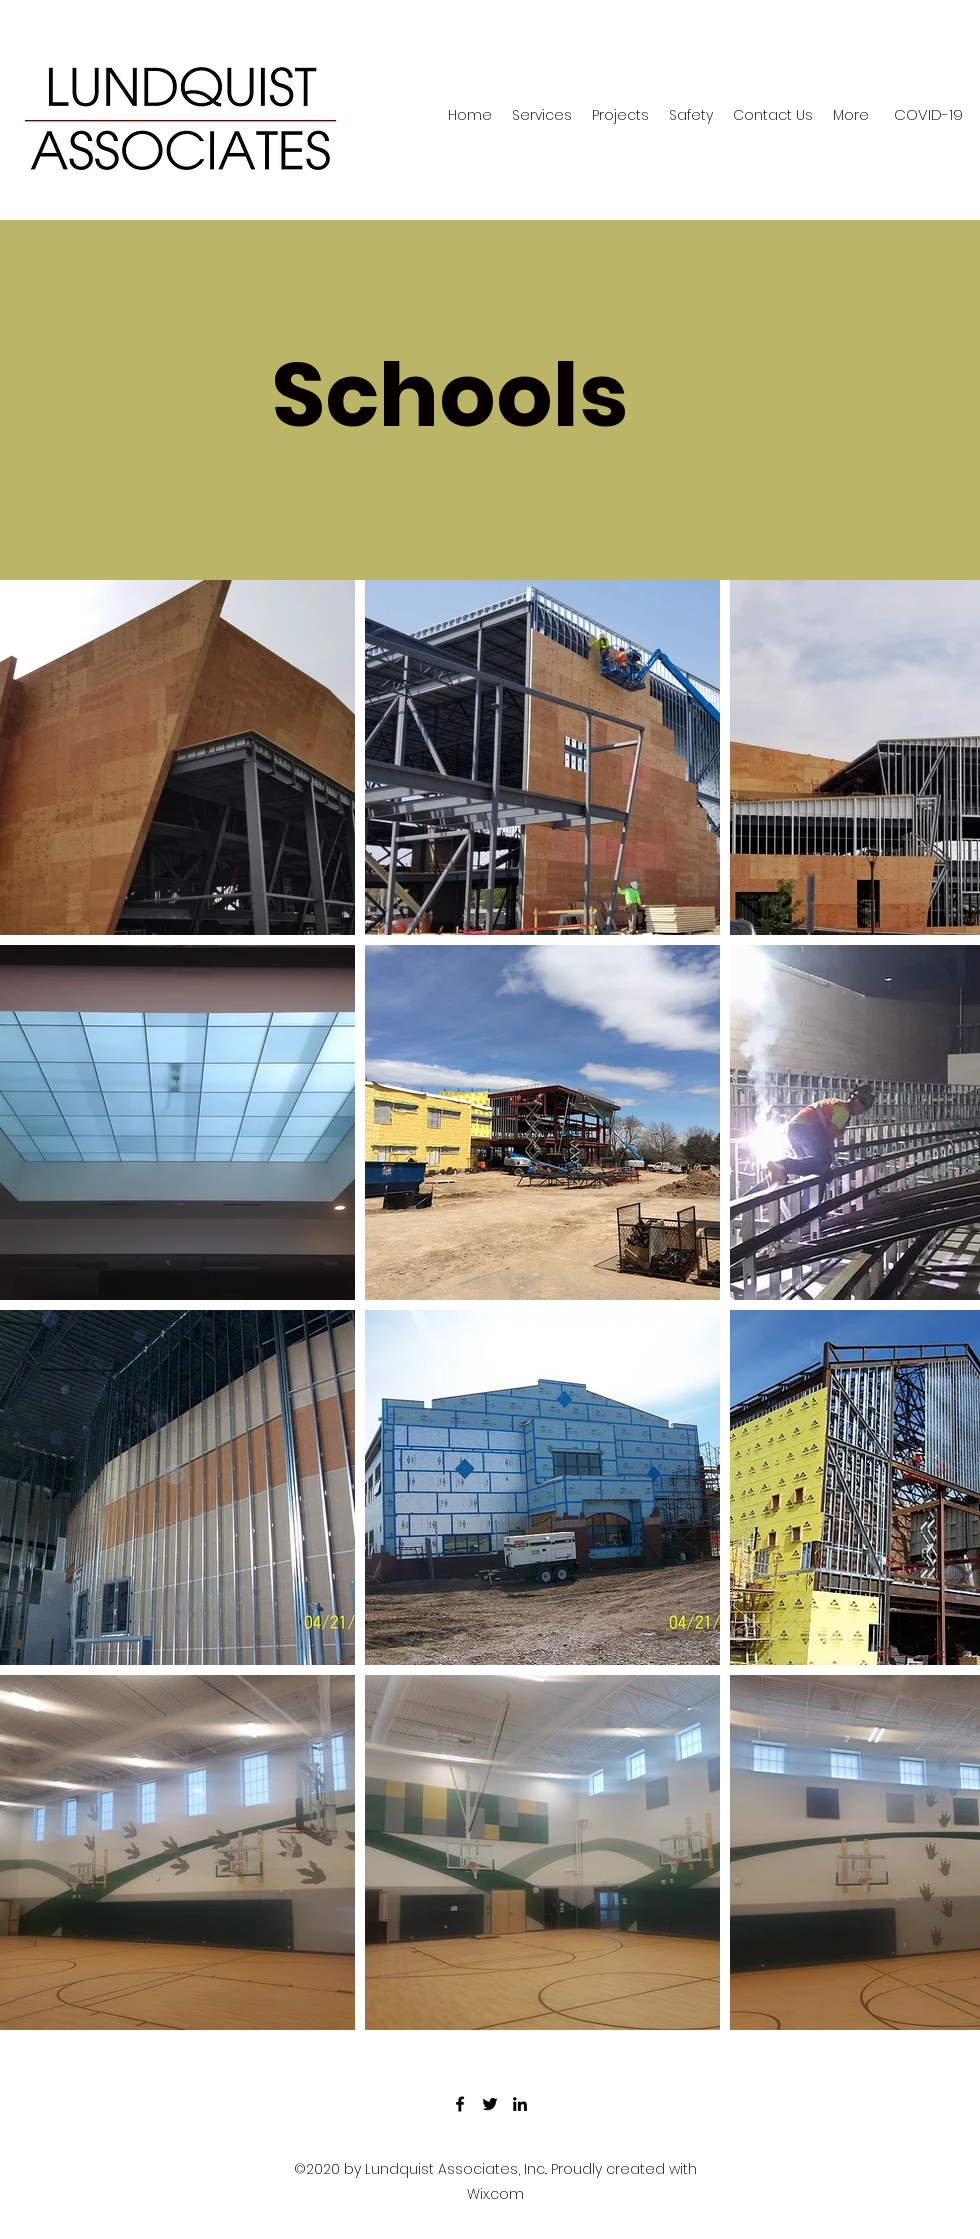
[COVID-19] (928, 115)
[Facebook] (460, 2104)
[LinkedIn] (520, 2104)
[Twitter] (490, 2104)
